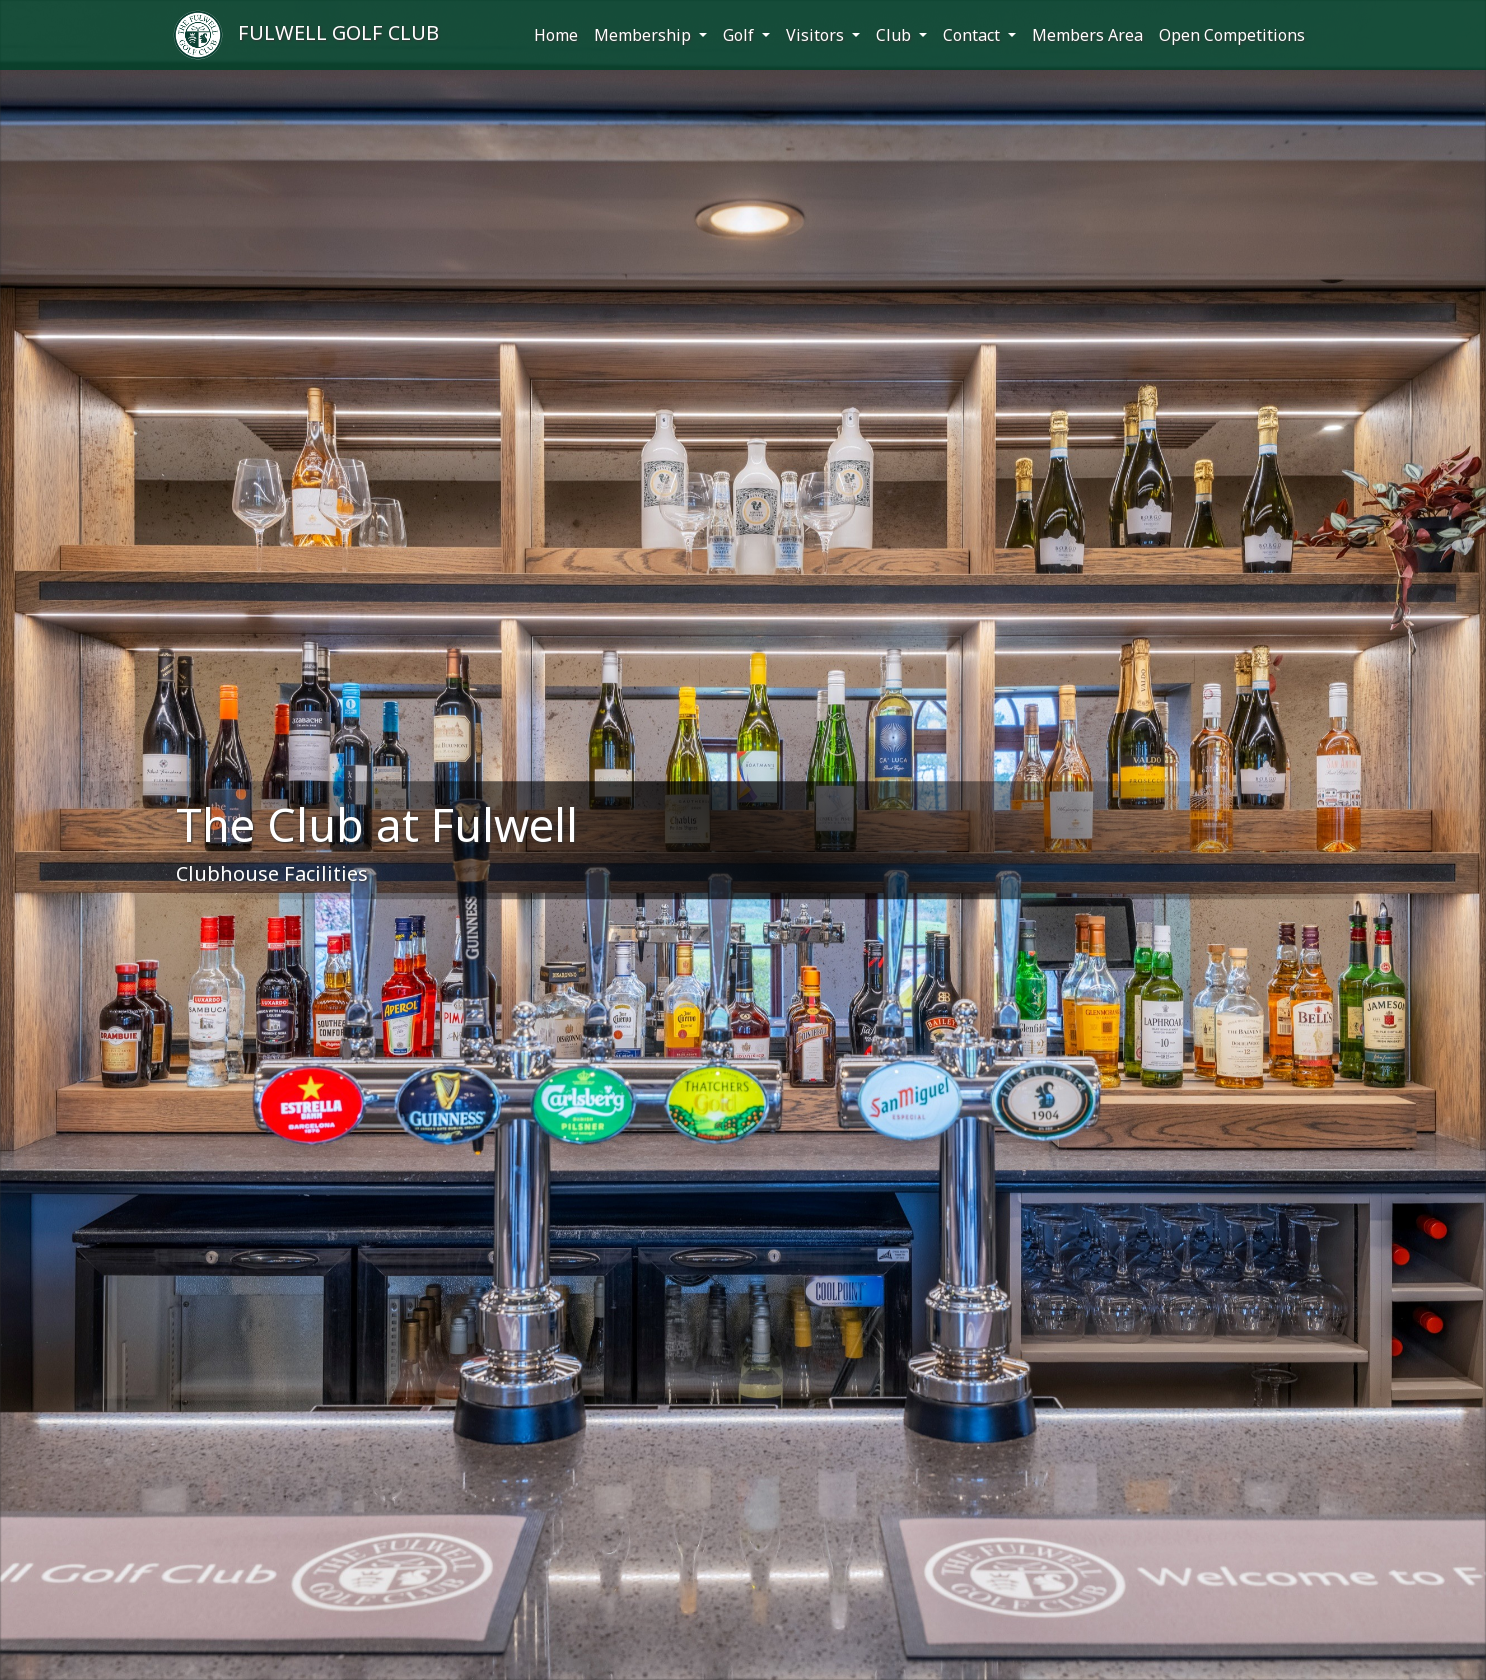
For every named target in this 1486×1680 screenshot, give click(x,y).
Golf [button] (740, 35)
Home (556, 35)
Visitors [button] (817, 35)
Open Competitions (1232, 35)
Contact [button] (973, 35)
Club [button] (895, 35)
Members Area (1087, 35)
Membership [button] (644, 35)
